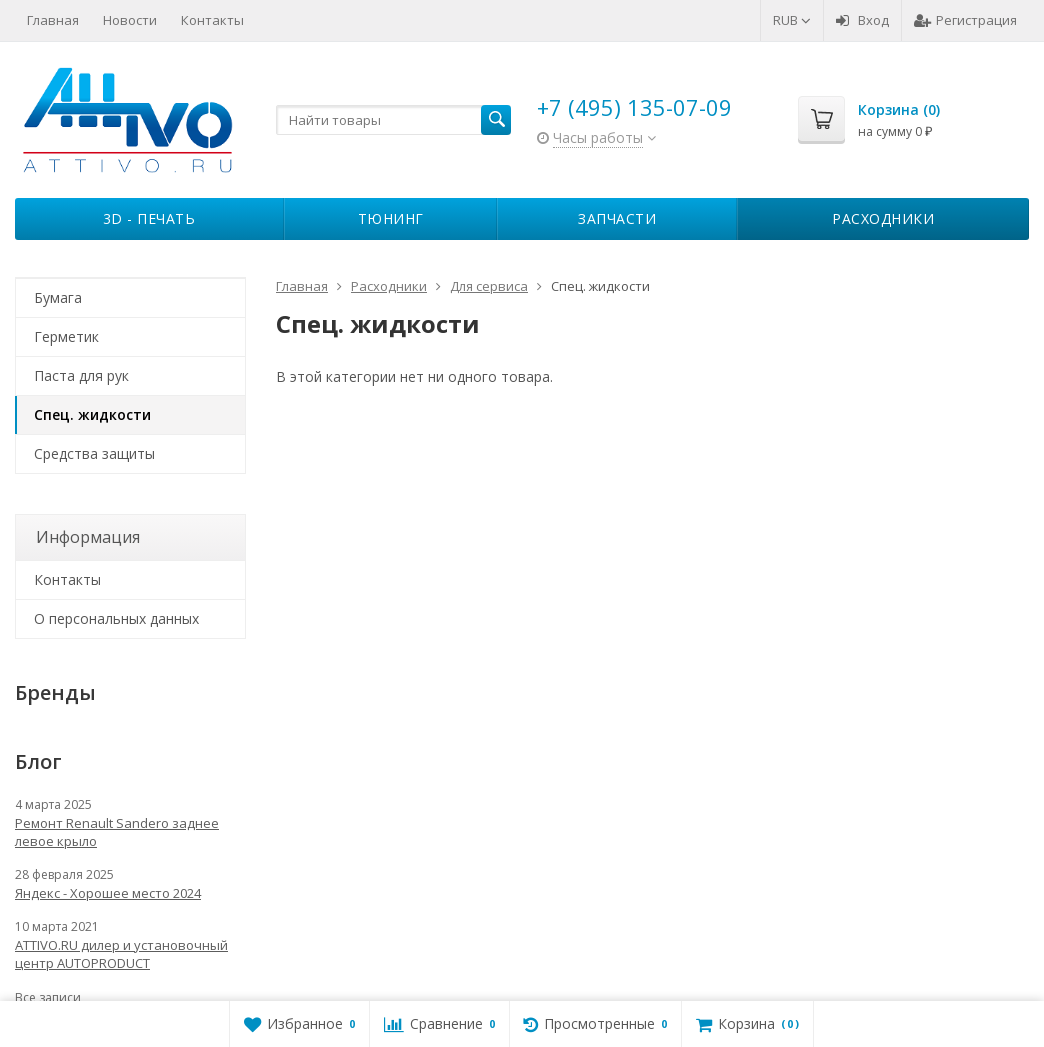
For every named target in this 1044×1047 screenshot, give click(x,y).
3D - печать (149, 218)
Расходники (883, 218)
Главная (53, 20)
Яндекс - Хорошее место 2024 (108, 893)
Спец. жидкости (92, 414)
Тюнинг (391, 218)
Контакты (212, 20)
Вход (862, 20)
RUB (792, 20)
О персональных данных (116, 618)
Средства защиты (94, 453)
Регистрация (965, 20)
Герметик (66, 336)
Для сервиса (489, 286)
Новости (130, 20)
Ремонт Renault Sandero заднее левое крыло (117, 832)
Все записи (48, 997)
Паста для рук (81, 375)
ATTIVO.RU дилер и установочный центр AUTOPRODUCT (121, 954)
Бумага (58, 297)
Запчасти (617, 218)
